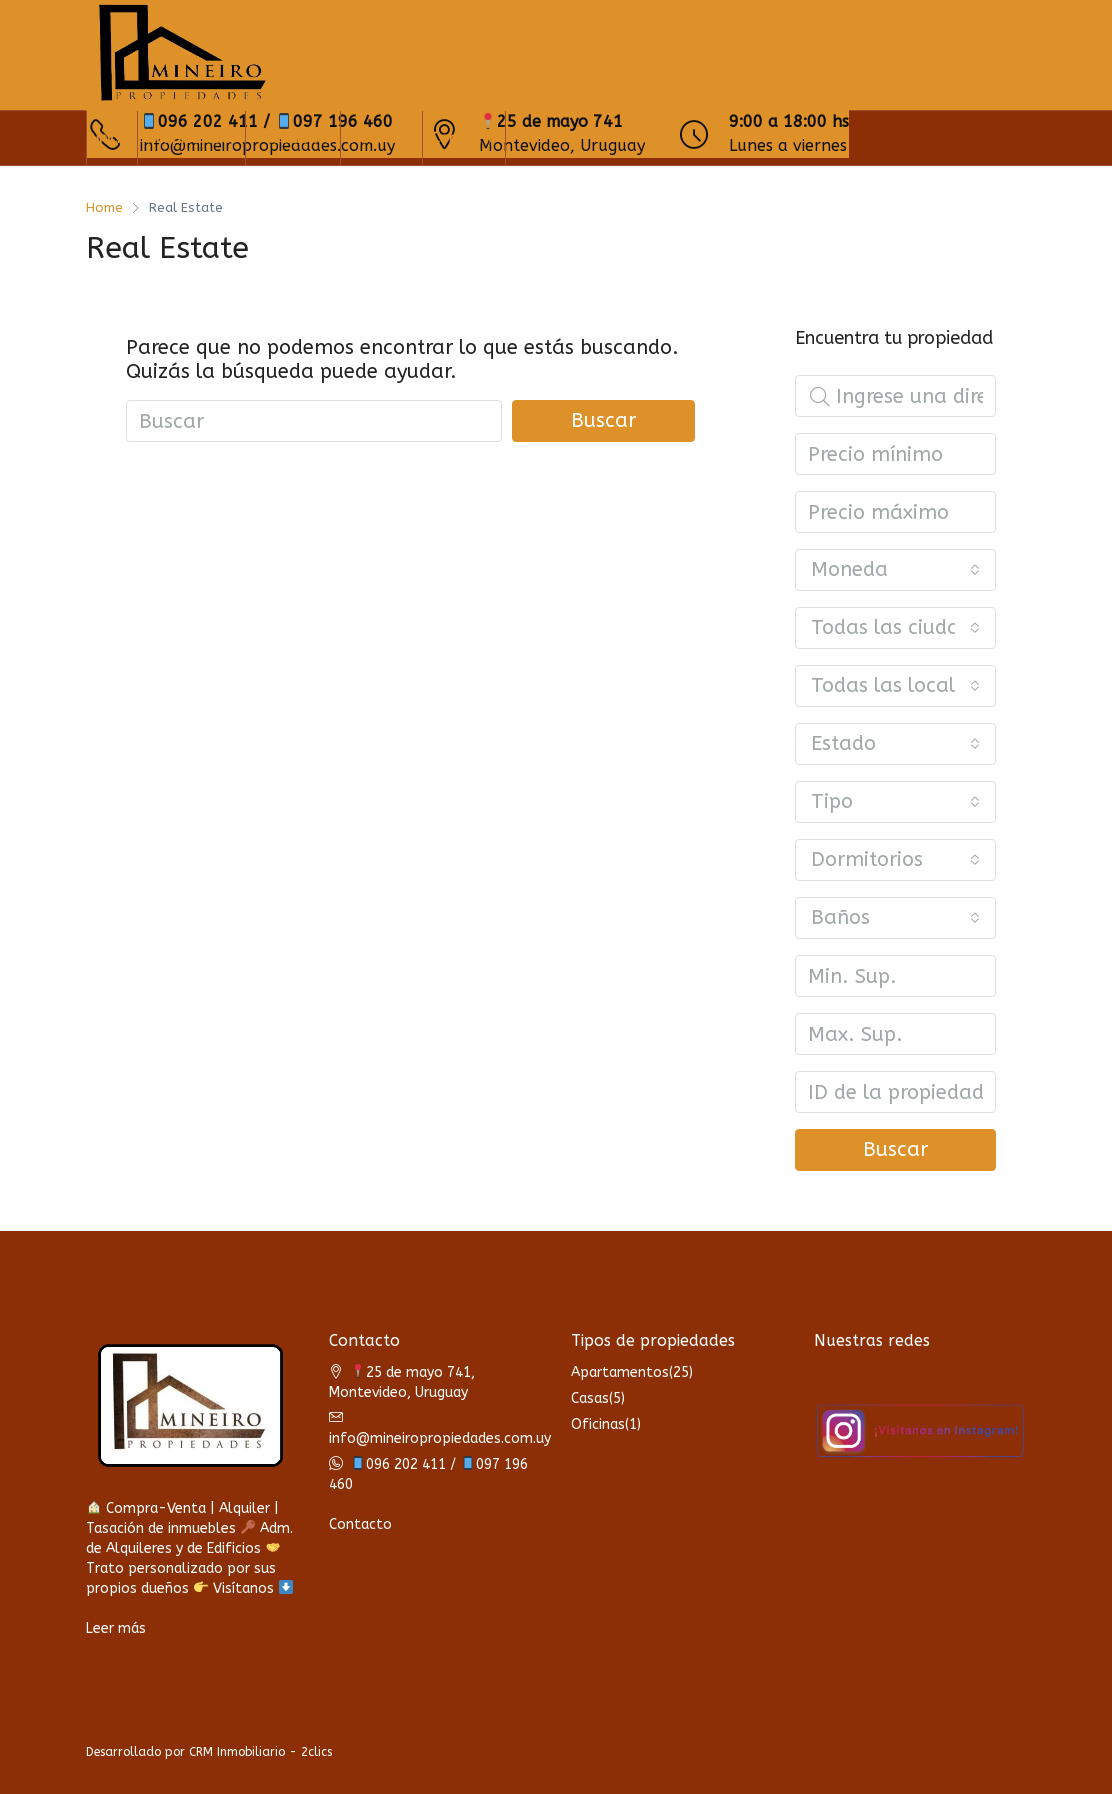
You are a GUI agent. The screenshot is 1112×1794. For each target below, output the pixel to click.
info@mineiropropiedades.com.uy (440, 1438)
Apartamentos (620, 1372)
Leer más (116, 1628)
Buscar (603, 420)
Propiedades (191, 138)
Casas (590, 1398)
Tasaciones (293, 138)
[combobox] (895, 570)
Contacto (464, 138)
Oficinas (598, 1424)
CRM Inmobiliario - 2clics (260, 1752)
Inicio (112, 138)
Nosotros (381, 138)
